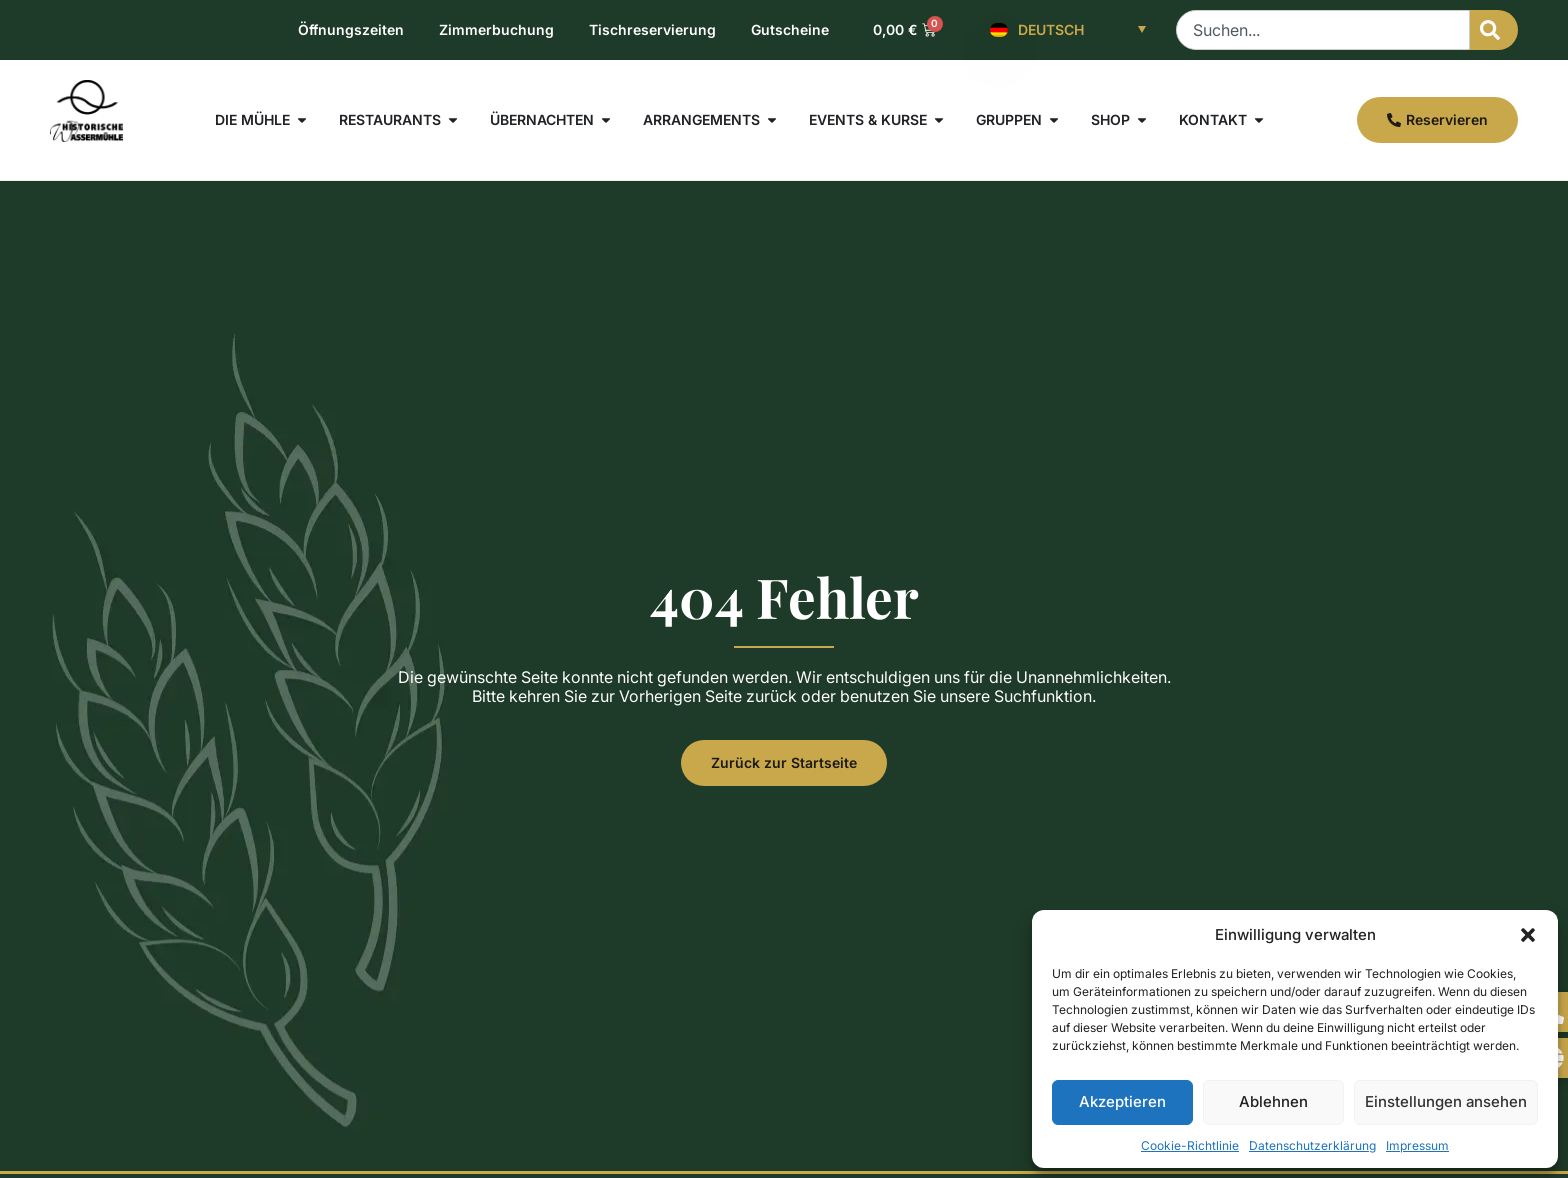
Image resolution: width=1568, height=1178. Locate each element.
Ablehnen (1273, 1101)
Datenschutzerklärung (1312, 1145)
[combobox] (1323, 30)
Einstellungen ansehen (1446, 1101)
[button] (1528, 935)
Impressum (1417, 1145)
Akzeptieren (1122, 1101)
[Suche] (1494, 30)
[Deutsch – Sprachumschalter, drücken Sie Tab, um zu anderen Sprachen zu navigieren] (1068, 30)
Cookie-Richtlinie (1190, 1145)
